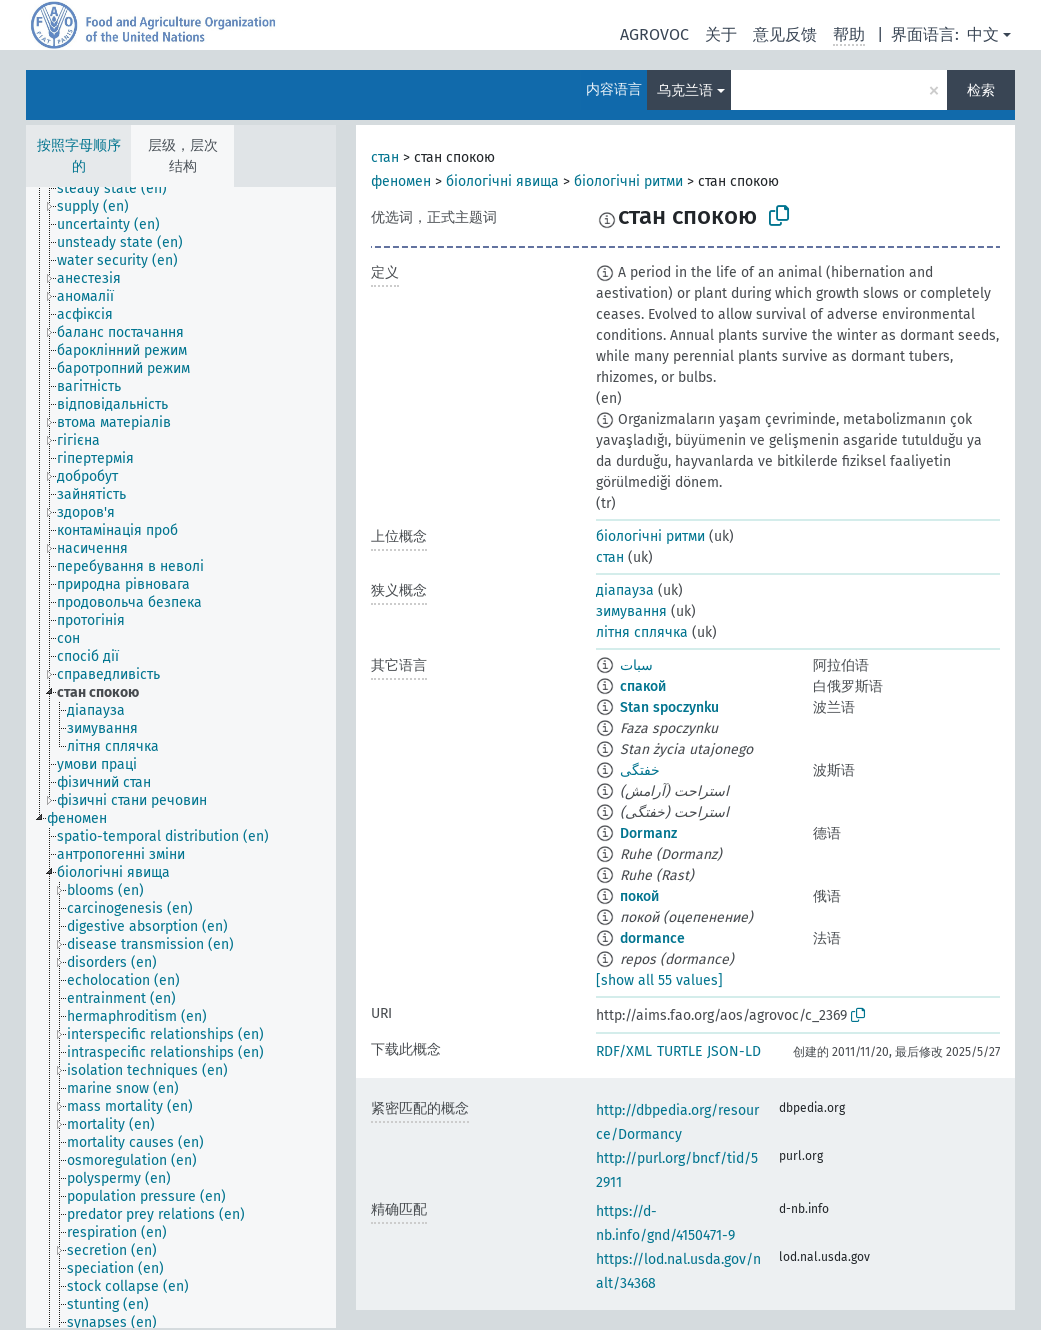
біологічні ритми (628, 181)
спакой (643, 686)
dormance (652, 938)
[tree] (181, 757)
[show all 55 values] (659, 980)
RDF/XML (624, 1051)
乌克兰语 (685, 90)
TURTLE (679, 1051)
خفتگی (640, 770)
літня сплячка (642, 632)
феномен (401, 181)
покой (639, 896)
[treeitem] (120, 189)
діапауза (625, 590)
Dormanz (648, 833)
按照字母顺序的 (79, 156)
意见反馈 (785, 34)
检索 (981, 90)
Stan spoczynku (669, 707)
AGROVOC (654, 34)
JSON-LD (734, 1051)
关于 (721, 34)
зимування (631, 611)
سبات (636, 665)
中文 (983, 34)
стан (385, 157)
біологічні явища (502, 181)
